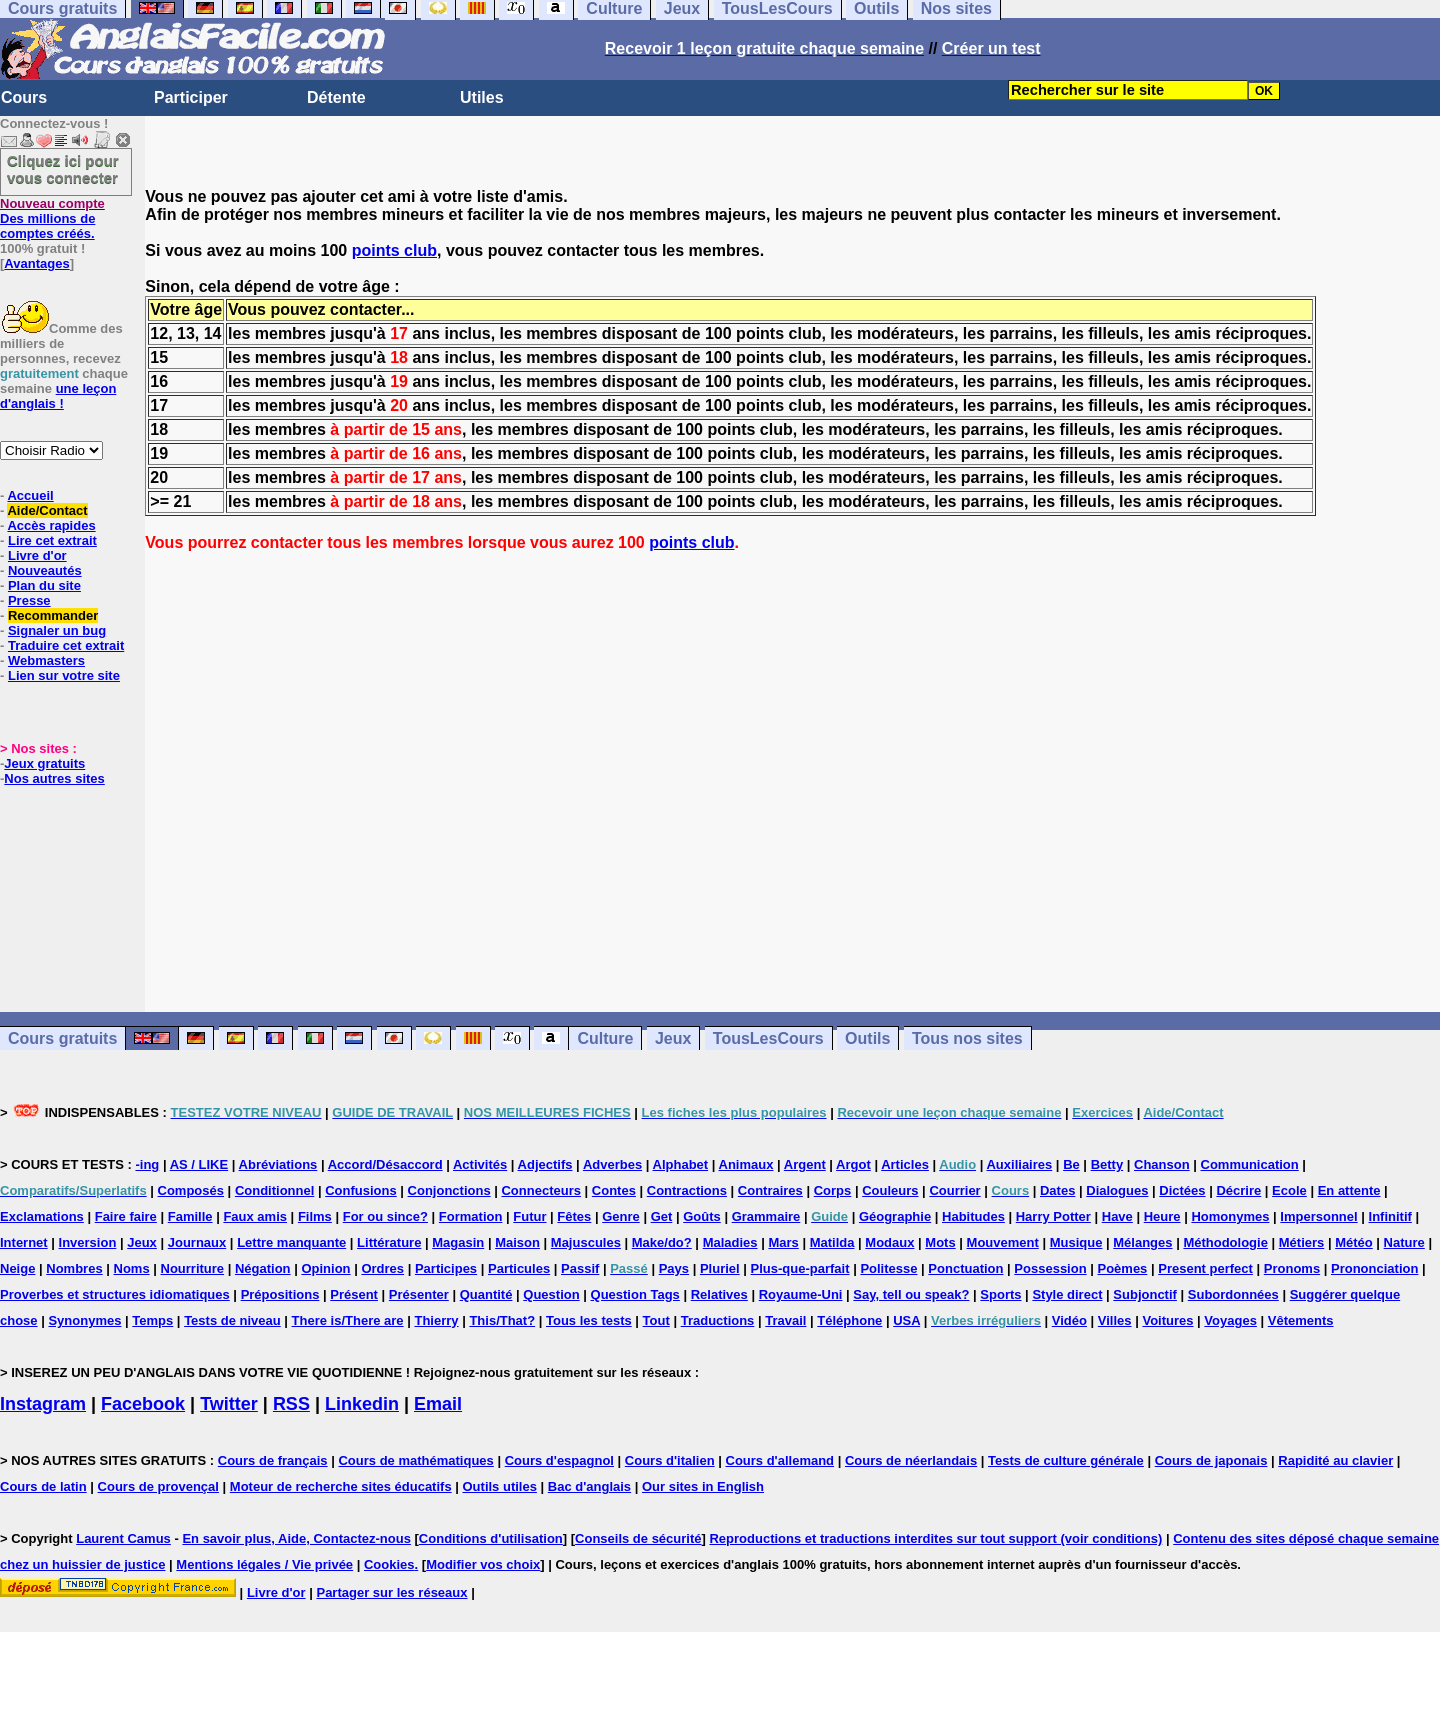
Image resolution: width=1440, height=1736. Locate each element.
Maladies (730, 1242)
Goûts (702, 1216)
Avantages (36, 263)
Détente (336, 97)
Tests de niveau (232, 1320)
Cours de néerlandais (911, 1460)
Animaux (746, 1164)
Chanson (1162, 1164)
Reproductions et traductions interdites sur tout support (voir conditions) (935, 1538)
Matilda (832, 1242)
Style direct (1067, 1294)
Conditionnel (274, 1190)
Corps (833, 1190)
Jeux (673, 1038)
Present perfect (1205, 1268)
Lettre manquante (291, 1242)
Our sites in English (703, 1486)
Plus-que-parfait (800, 1268)
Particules (519, 1268)
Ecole (1289, 1190)
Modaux (889, 1242)
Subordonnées (1233, 1294)
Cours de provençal (158, 1486)
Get (662, 1216)
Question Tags (635, 1294)
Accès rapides (51, 525)
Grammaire (766, 1216)
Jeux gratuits (44, 763)
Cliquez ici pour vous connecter (63, 169)
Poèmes (1122, 1268)
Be (1071, 1164)
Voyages (1230, 1320)
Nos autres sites (54, 778)
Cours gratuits (62, 1038)
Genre (621, 1216)
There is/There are (348, 1320)
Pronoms (1292, 1268)
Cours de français (273, 1460)
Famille (190, 1216)
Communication (1250, 1164)
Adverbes (612, 1164)
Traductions (718, 1320)
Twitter (229, 1404)
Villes (1115, 1320)
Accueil (30, 495)
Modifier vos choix (483, 1564)
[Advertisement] (793, 782)
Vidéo (1069, 1320)
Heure (1162, 1216)
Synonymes (84, 1320)
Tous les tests (589, 1320)
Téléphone (849, 1320)
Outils (867, 1038)
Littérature (389, 1242)
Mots (940, 1242)
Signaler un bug (57, 630)
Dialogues (1117, 1190)
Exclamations (42, 1216)
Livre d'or (37, 555)
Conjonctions (449, 1190)
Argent (805, 1164)
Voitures (1167, 1320)
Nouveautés (45, 570)
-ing (147, 1164)
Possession (1050, 1268)
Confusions (361, 1190)
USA (906, 1320)
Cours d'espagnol (559, 1460)
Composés (191, 1190)
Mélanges (1142, 1242)
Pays (674, 1268)
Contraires (770, 1190)
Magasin (458, 1242)
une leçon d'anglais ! (58, 396)
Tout (656, 1320)
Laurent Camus (123, 1538)
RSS (291, 1404)
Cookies (389, 1564)
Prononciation (1374, 1268)
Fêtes (574, 1216)
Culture (605, 1038)
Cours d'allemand (780, 1460)
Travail (785, 1320)
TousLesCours (768, 1038)
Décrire (1238, 1190)
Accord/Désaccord (385, 1164)
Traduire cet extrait (66, 645)
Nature (1404, 1242)
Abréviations (278, 1164)
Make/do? (662, 1242)
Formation (471, 1216)
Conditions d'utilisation (491, 1538)
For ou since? (385, 1216)
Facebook (143, 1404)
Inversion (88, 1242)
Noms (132, 1268)
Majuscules (586, 1242)
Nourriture (193, 1268)
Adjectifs (545, 1164)
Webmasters (46, 660)
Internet (24, 1242)
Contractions (687, 1190)
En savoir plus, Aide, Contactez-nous (296, 1538)
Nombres (74, 1268)
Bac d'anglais (589, 1486)
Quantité (486, 1294)
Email (438, 1404)
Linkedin (362, 1404)
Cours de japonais (1211, 1460)
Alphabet (681, 1164)
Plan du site (44, 585)
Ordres (382, 1268)
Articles (905, 1164)
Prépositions (280, 1294)
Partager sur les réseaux (391, 1592)
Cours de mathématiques (415, 1460)
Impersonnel (1318, 1216)
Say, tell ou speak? (911, 1294)
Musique (1076, 1242)
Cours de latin (43, 1486)
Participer (191, 97)
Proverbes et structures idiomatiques (115, 1294)
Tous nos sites (967, 1038)
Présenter (419, 1294)
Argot (853, 1164)
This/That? (502, 1320)
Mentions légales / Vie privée (264, 1564)
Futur (529, 1216)
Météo (1354, 1242)
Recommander (53, 615)
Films (315, 1216)
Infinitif (1390, 1216)
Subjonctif (1145, 1294)
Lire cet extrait (52, 540)
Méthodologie (1225, 1242)
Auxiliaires (1019, 1164)
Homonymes (1230, 1216)
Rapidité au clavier (1335, 1460)
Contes (614, 1190)
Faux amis (255, 1216)
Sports (1000, 1294)
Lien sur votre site (64, 675)
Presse (29, 600)
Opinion (325, 1268)
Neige (17, 1268)
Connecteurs (540, 1190)
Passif (580, 1268)
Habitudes (973, 1216)
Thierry (436, 1320)
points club (394, 250)
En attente (1349, 1190)
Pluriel (720, 1268)
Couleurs (890, 1190)
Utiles (482, 97)
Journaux (197, 1242)
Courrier (954, 1190)
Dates (1057, 1190)
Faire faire (126, 1216)
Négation (263, 1268)
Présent (354, 1294)
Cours (24, 97)
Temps (152, 1320)
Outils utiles (500, 1486)
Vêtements (1301, 1320)
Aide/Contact (47, 510)
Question (551, 1294)
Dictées (1182, 1190)
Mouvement (1003, 1242)
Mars (783, 1242)
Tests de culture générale (1066, 1460)
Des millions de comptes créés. (52, 218)
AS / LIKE (199, 1164)
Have (1117, 1216)
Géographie (895, 1216)
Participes (446, 1268)
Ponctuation (965, 1268)
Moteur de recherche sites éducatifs (341, 1486)
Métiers (1302, 1242)
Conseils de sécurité (638, 1538)
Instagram (43, 1404)
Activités (480, 1164)
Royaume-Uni (801, 1294)
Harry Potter (1053, 1216)
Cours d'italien (670, 1460)
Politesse (888, 1268)
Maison (517, 1242)
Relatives (719, 1294)
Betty (1107, 1164)
